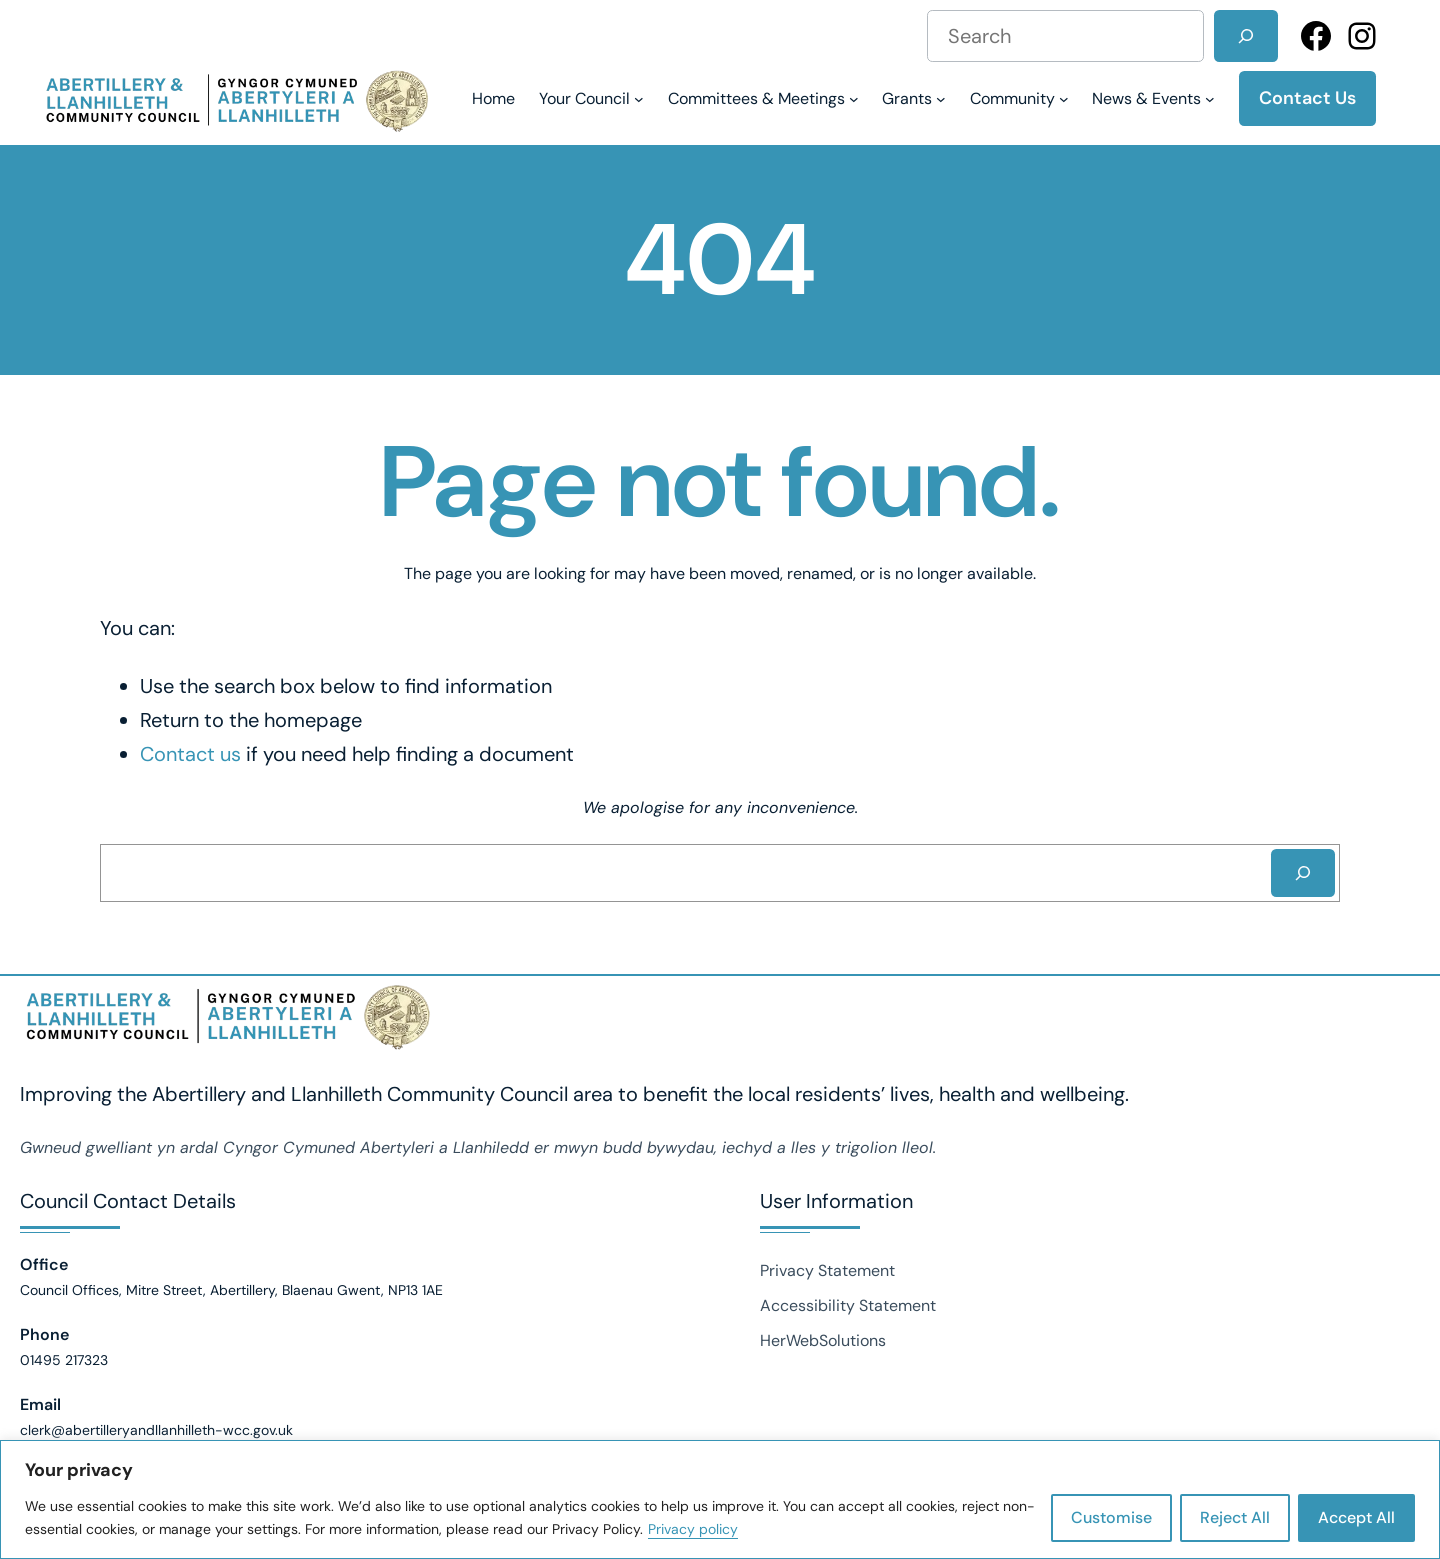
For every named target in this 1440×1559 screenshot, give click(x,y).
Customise (1111, 1517)
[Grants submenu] (914, 98)
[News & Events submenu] (1153, 98)
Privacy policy (693, 1529)
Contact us (190, 754)
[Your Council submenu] (591, 98)
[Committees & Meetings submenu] (763, 98)
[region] (720, 1499)
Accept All (1356, 1517)
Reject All (1235, 1517)
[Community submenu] (1019, 98)
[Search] (1246, 36)
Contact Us (1307, 98)
